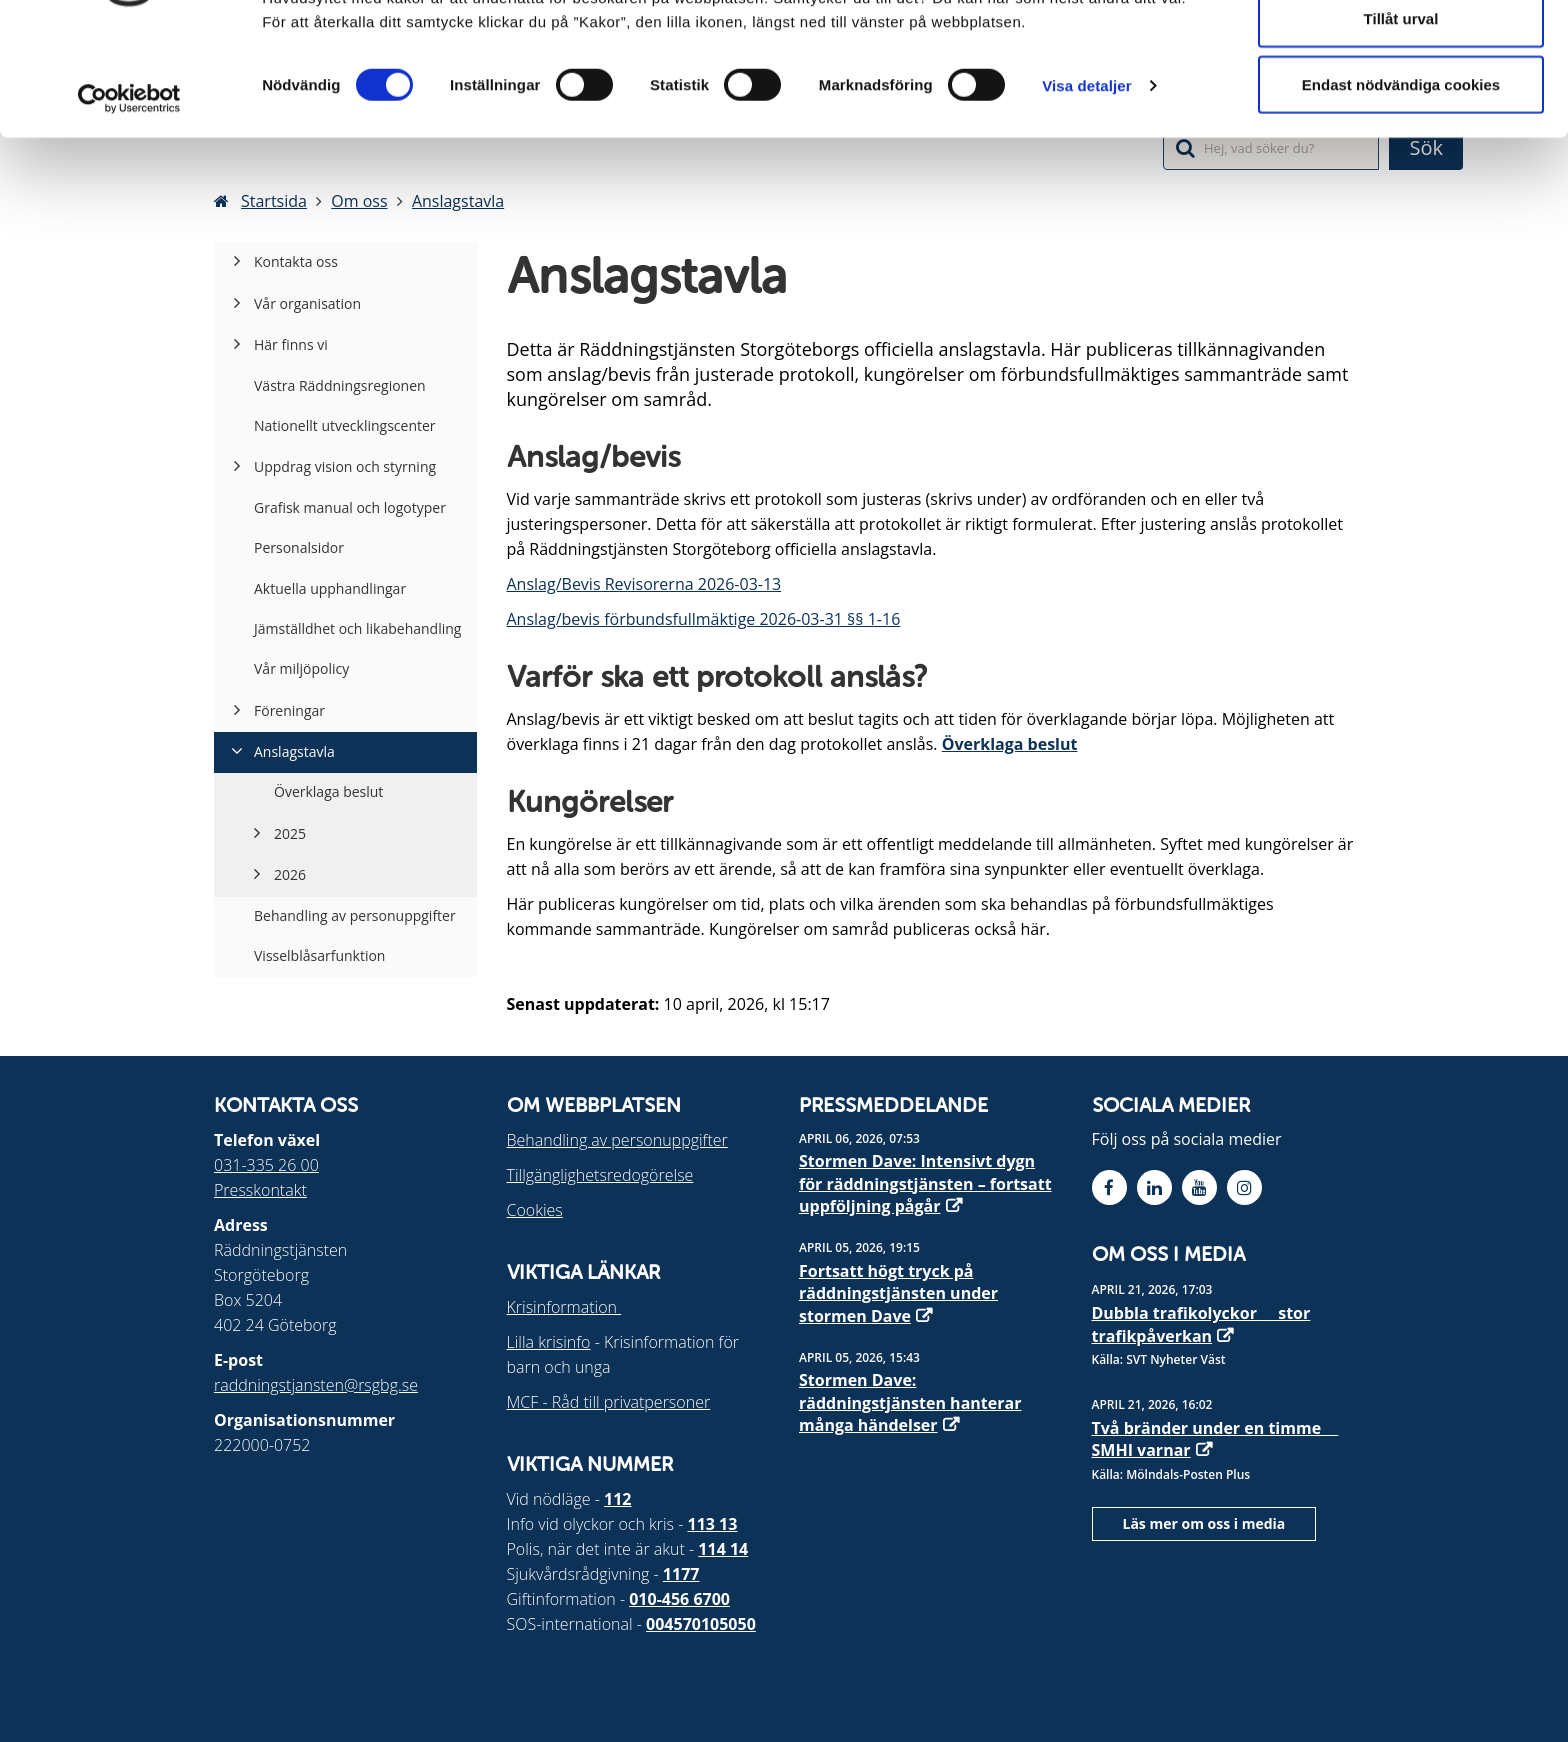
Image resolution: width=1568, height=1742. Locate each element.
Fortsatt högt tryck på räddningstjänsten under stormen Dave (898, 1293)
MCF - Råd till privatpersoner (609, 1402)
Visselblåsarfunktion (319, 955)
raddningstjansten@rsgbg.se (316, 1385)
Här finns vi (291, 344)
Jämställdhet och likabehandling (357, 628)
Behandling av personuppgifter (355, 915)
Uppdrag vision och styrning (345, 466)
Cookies (535, 1210)
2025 (290, 833)
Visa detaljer (1086, 185)
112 (617, 1499)
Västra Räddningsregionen (340, 385)
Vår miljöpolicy (301, 668)
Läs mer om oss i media (1204, 1523)
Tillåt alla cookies (1401, 52)
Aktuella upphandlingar (330, 588)
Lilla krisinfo (549, 1342)
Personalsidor (299, 547)
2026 (290, 874)
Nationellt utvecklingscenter (345, 425)
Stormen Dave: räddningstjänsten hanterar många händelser (910, 1402)
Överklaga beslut (1010, 744)
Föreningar (289, 710)
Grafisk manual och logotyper (350, 507)
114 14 (723, 1549)
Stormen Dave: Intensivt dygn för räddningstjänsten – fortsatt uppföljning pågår (925, 1183)
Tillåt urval (1401, 118)
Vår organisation (307, 303)
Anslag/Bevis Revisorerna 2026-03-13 (644, 584)
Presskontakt (260, 1190)
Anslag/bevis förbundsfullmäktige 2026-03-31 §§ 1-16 (704, 619)
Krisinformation (564, 1307)
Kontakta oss (296, 261)
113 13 (713, 1524)
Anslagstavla (294, 751)
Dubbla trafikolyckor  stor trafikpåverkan (1201, 1324)
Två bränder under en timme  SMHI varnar (1215, 1439)
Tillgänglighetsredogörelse (600, 1175)
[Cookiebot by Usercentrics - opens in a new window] (129, 198)
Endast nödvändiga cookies (1401, 183)
